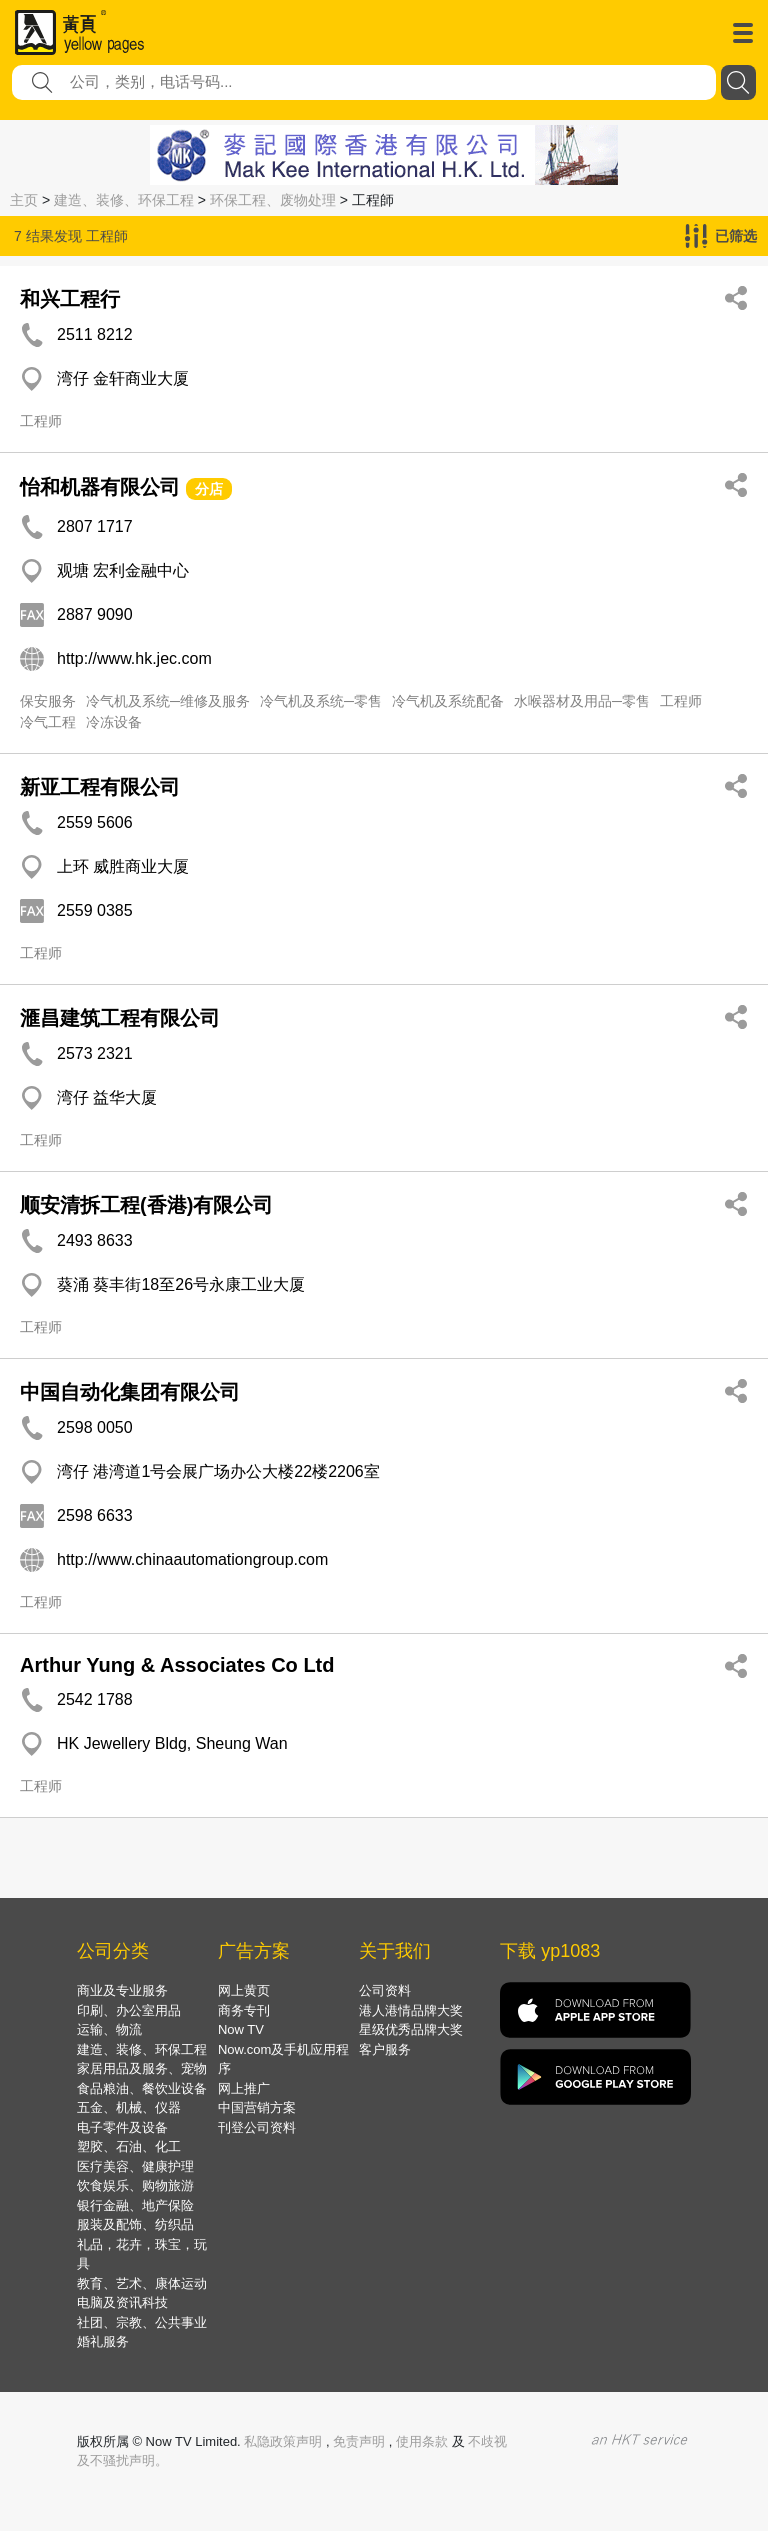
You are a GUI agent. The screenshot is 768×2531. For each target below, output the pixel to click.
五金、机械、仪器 (129, 2107)
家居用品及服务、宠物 (142, 2068)
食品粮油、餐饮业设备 (142, 2088)
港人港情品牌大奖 (411, 2010)
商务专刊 (244, 2010)
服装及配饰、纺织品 (135, 2224)
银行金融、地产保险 (135, 2205)
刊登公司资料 (257, 2127)
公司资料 (385, 1990)
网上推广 (244, 2088)
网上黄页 (244, 1990)
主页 (24, 200)
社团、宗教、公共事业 (142, 2322)
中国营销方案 (257, 2107)
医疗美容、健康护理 (135, 2166)
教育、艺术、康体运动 (142, 2283)
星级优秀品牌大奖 (411, 2029)
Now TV (241, 2029)
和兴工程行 (70, 299)
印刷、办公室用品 (129, 2010)
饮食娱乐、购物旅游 (135, 2185)
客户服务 (385, 2049)
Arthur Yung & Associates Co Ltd (177, 1665)
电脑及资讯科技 (122, 2302)
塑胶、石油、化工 (129, 2146)
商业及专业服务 (122, 1990)
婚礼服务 (103, 2341)
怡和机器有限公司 (100, 487)
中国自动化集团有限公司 (130, 1392)
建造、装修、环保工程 (124, 200)
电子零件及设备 (122, 2127)
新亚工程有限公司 (100, 787)
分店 (209, 489)
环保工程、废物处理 (273, 200)
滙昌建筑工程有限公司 (120, 1018)
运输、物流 (109, 2029)
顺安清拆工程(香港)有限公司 (146, 1205)
